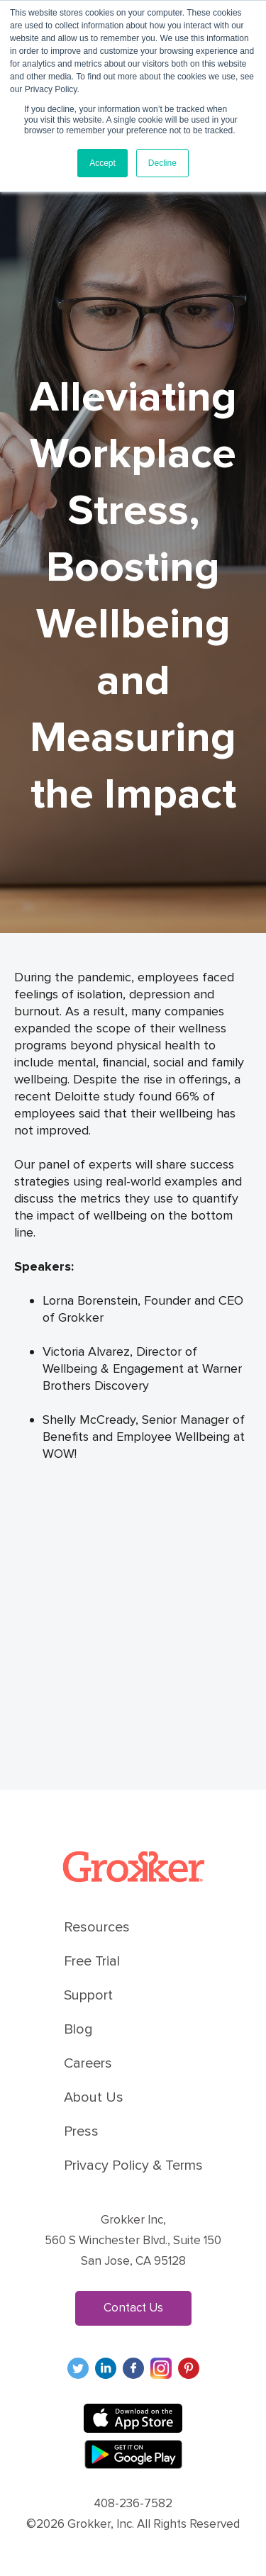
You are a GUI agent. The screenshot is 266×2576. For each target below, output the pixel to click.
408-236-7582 (133, 2503)
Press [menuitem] (81, 2131)
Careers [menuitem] (88, 2063)
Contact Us (133, 2307)
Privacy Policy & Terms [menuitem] (133, 2165)
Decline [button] (162, 163)
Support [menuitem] (88, 1995)
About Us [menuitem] (93, 2097)
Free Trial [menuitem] (92, 1961)
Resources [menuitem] (97, 1927)
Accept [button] (102, 163)
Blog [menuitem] (78, 2029)
